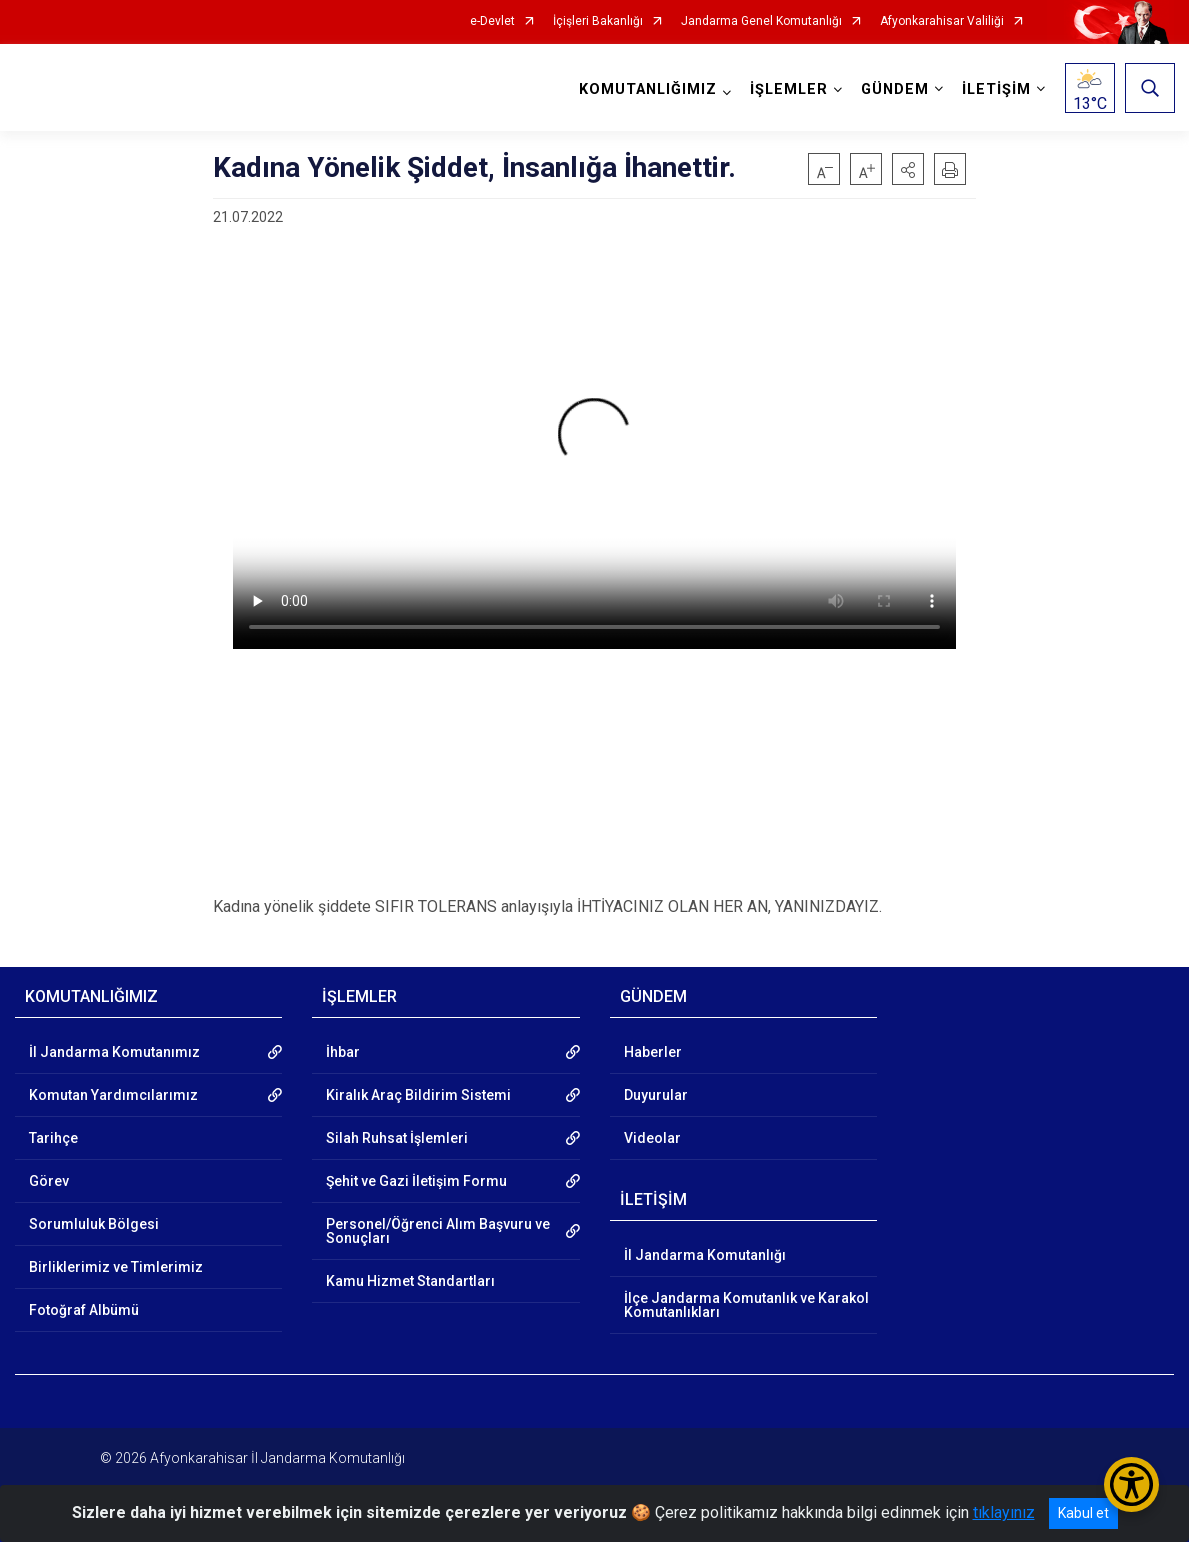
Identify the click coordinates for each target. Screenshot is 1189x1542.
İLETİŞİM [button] (995, 89)
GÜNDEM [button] (894, 89)
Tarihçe (53, 1138)
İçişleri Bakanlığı (598, 21)
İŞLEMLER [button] (788, 89)
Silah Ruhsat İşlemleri (397, 1138)
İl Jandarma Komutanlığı (705, 1255)
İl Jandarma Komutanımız (114, 1052)
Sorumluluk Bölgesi (94, 1224)
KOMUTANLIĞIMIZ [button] (647, 89)
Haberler (653, 1052)
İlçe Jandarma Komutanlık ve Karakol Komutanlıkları (746, 1305)
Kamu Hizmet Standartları (410, 1281)
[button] (908, 169)
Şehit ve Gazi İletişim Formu (416, 1181)
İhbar (343, 1052)
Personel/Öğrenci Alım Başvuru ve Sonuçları (438, 1231)
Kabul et (1083, 1513)
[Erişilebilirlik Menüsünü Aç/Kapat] (1131, 1484)
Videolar (652, 1138)
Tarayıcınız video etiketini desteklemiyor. (594, 446)
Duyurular (656, 1095)
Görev (49, 1181)
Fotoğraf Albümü (84, 1310)
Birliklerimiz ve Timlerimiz (116, 1267)
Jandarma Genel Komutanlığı (761, 21)
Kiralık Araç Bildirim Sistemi (418, 1095)
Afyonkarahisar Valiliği (942, 21)
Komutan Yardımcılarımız (113, 1095)
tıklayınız (1004, 1512)
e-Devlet (492, 21)
